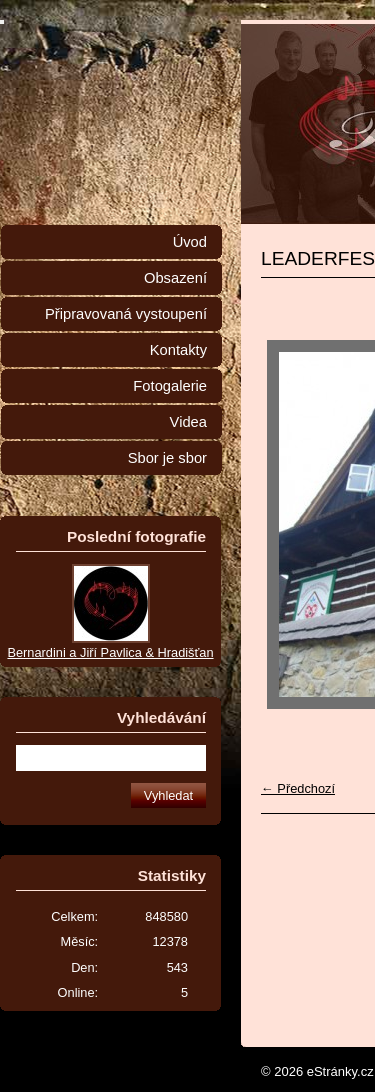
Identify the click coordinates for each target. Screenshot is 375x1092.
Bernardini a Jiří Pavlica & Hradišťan (110, 652)
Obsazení (175, 278)
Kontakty (178, 350)
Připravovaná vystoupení (126, 314)
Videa (188, 422)
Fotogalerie (170, 386)
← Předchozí (298, 788)
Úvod (190, 242)
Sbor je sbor (167, 458)
